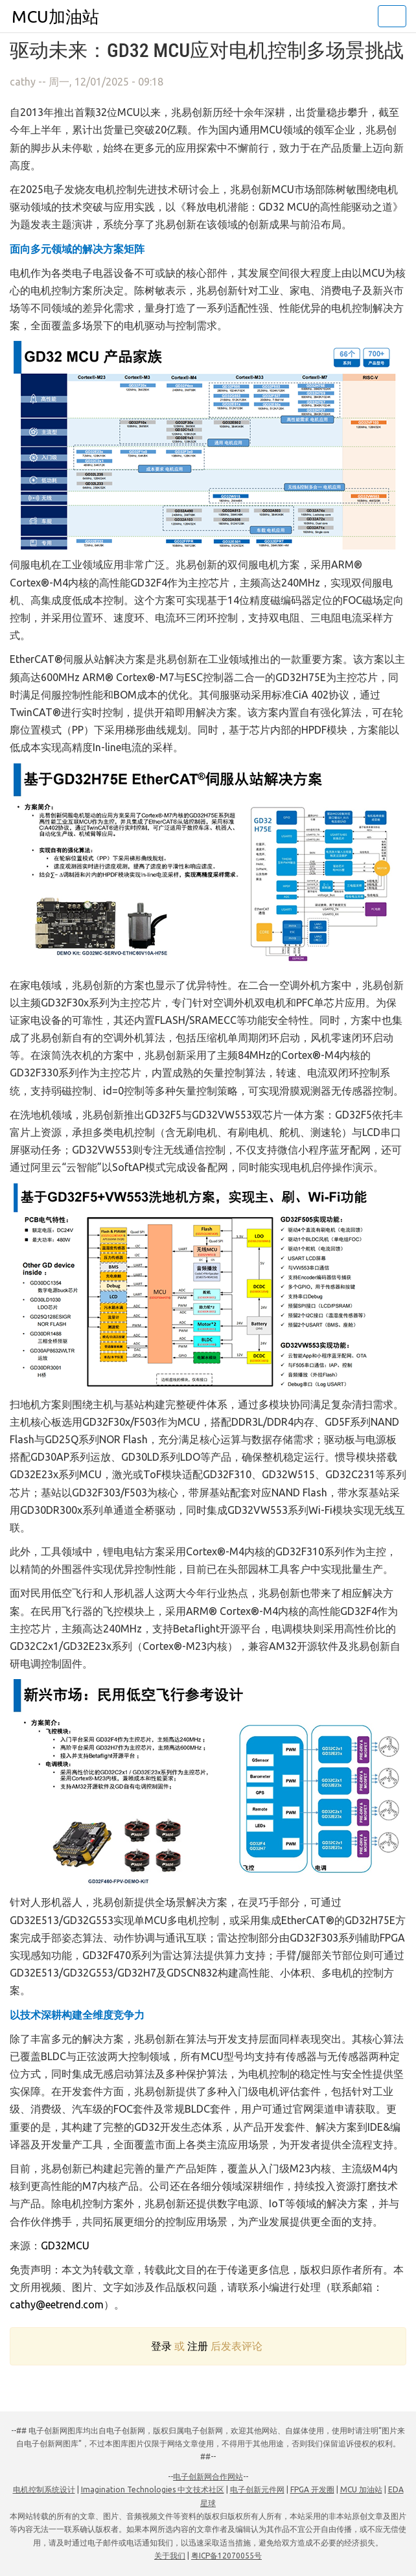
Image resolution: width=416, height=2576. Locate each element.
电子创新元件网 (257, 2489)
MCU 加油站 (361, 2489)
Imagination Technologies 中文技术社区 (152, 2489)
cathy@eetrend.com (57, 2304)
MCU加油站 (55, 16)
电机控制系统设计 (44, 2489)
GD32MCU (65, 2245)
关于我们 (169, 2555)
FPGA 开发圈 (312, 2489)
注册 (197, 2346)
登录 (161, 2346)
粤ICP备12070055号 (226, 2555)
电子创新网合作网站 (208, 2476)
